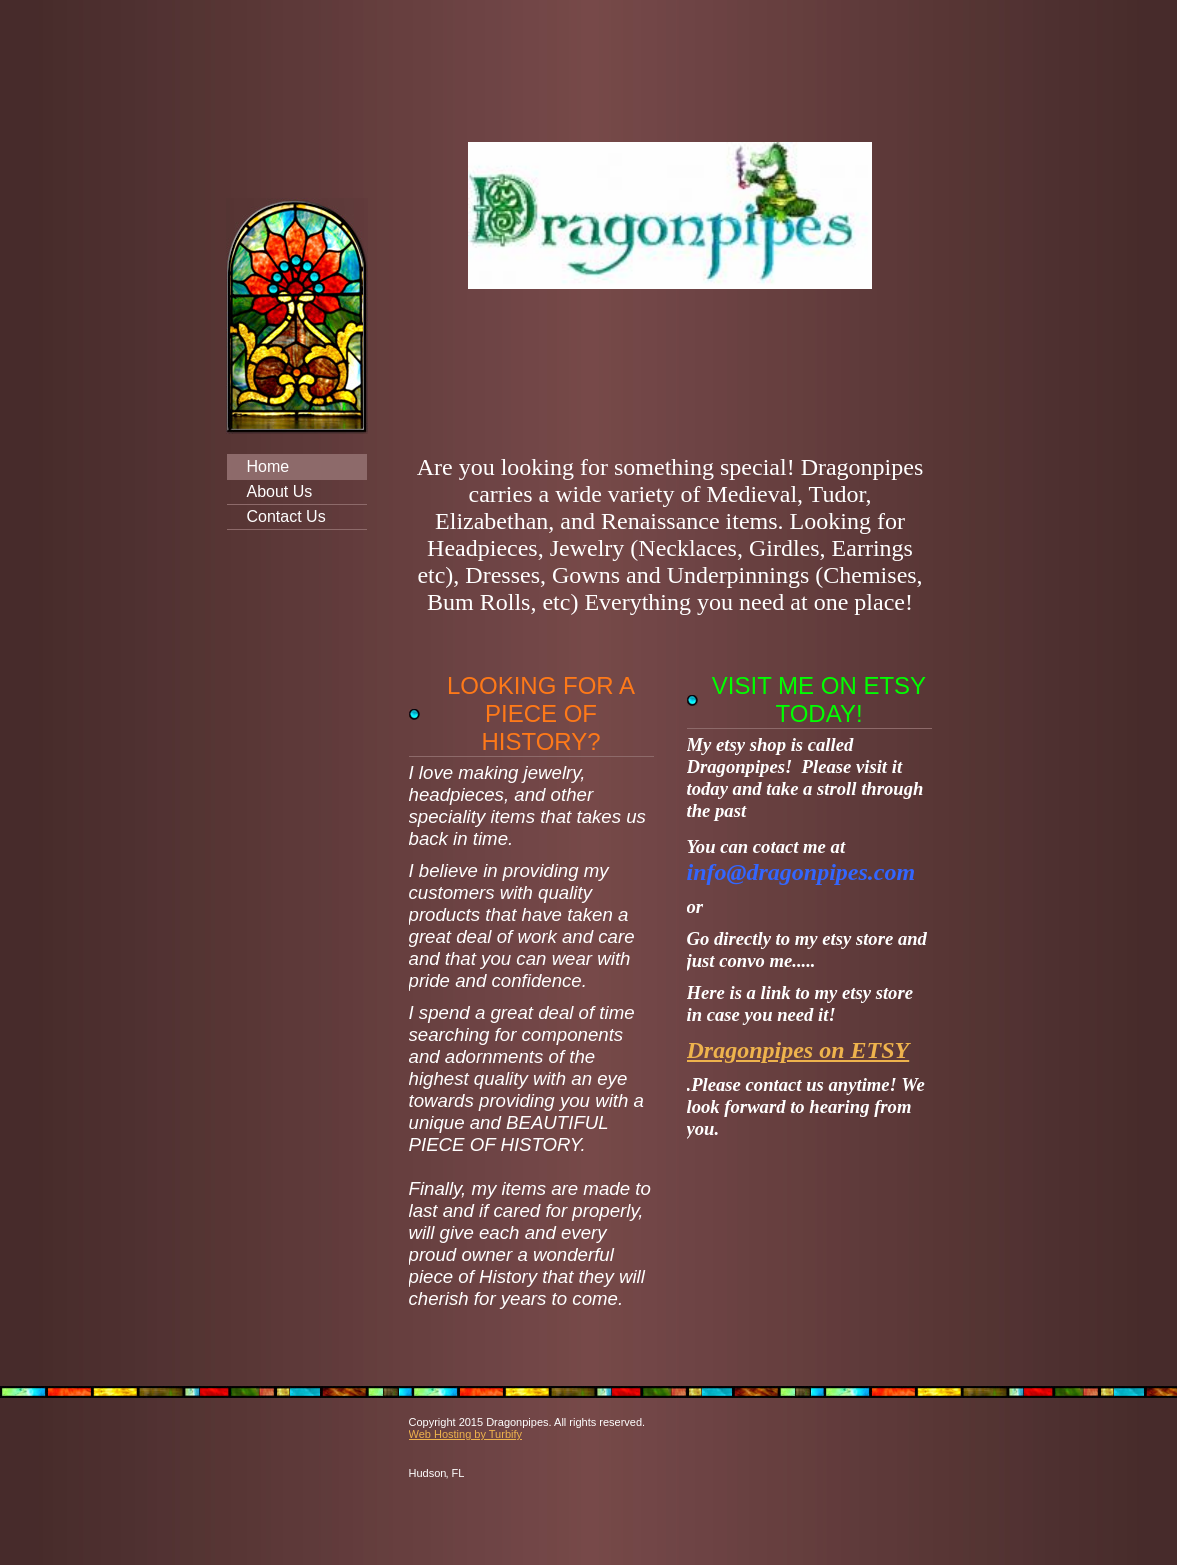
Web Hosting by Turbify (466, 1434)
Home (268, 466)
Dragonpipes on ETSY (798, 1050)
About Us (280, 491)
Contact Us (286, 516)
